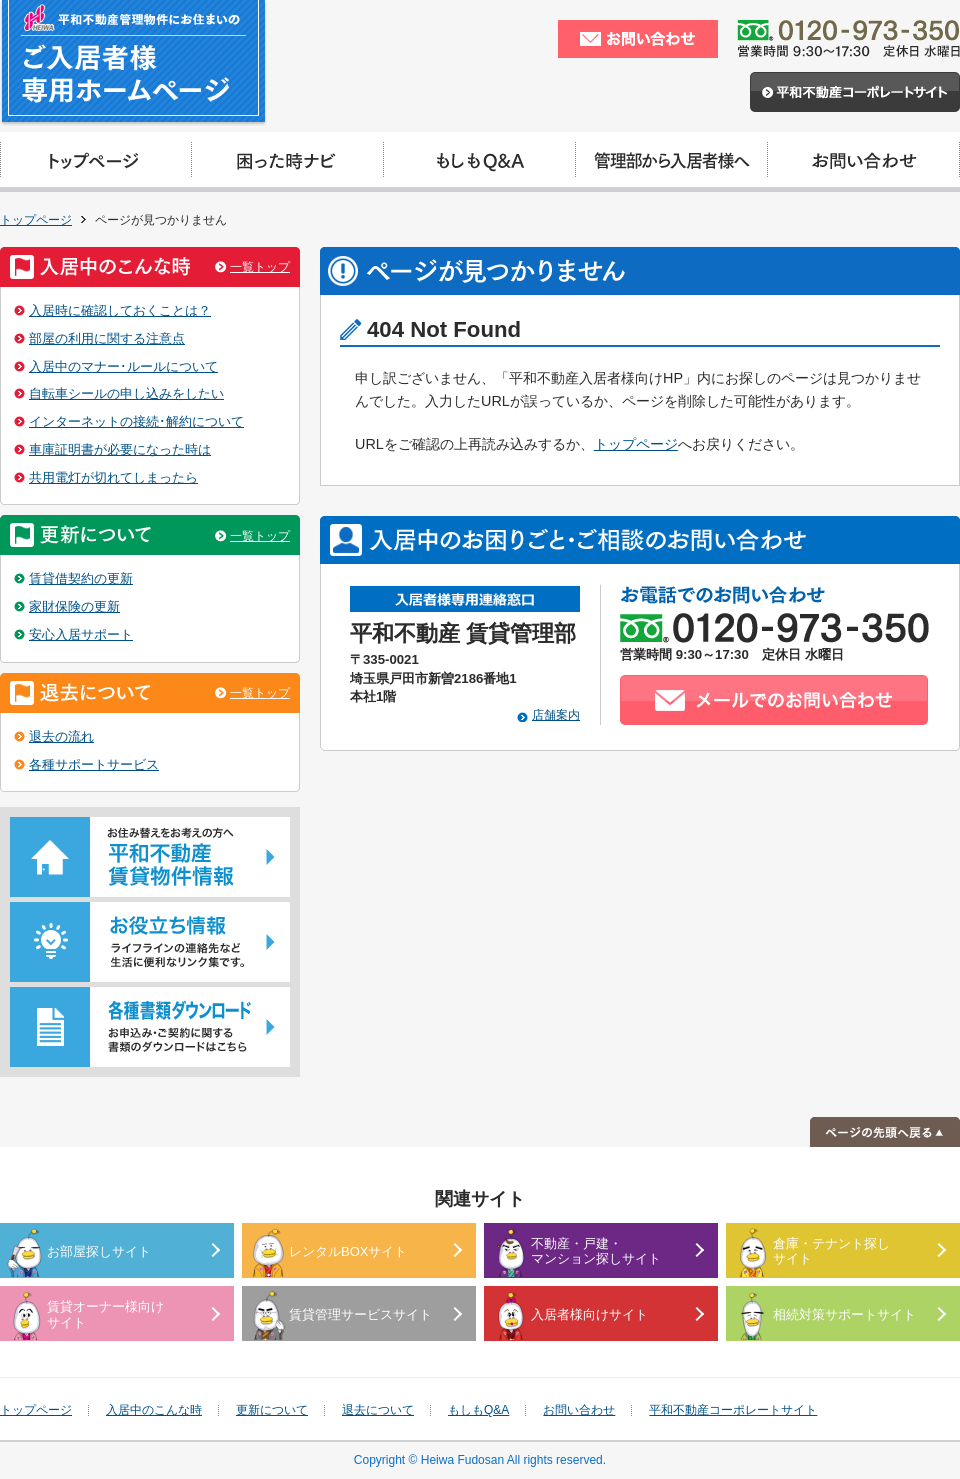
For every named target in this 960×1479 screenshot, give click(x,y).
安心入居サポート (81, 634)
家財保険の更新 (74, 606)
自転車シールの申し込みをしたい (126, 393)
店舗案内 (556, 715)
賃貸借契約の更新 (81, 578)
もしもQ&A (478, 1410)
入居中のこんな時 (154, 1410)
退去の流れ (61, 736)
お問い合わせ (579, 1410)
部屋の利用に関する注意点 (107, 338)
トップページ (36, 220)
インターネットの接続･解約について (136, 421)
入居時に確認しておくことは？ (120, 310)
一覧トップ (260, 267)
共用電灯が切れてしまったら (113, 477)
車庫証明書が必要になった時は (120, 449)
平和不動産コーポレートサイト (733, 1410)
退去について (378, 1410)
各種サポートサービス (94, 764)
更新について (272, 1410)
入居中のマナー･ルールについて (123, 366)
